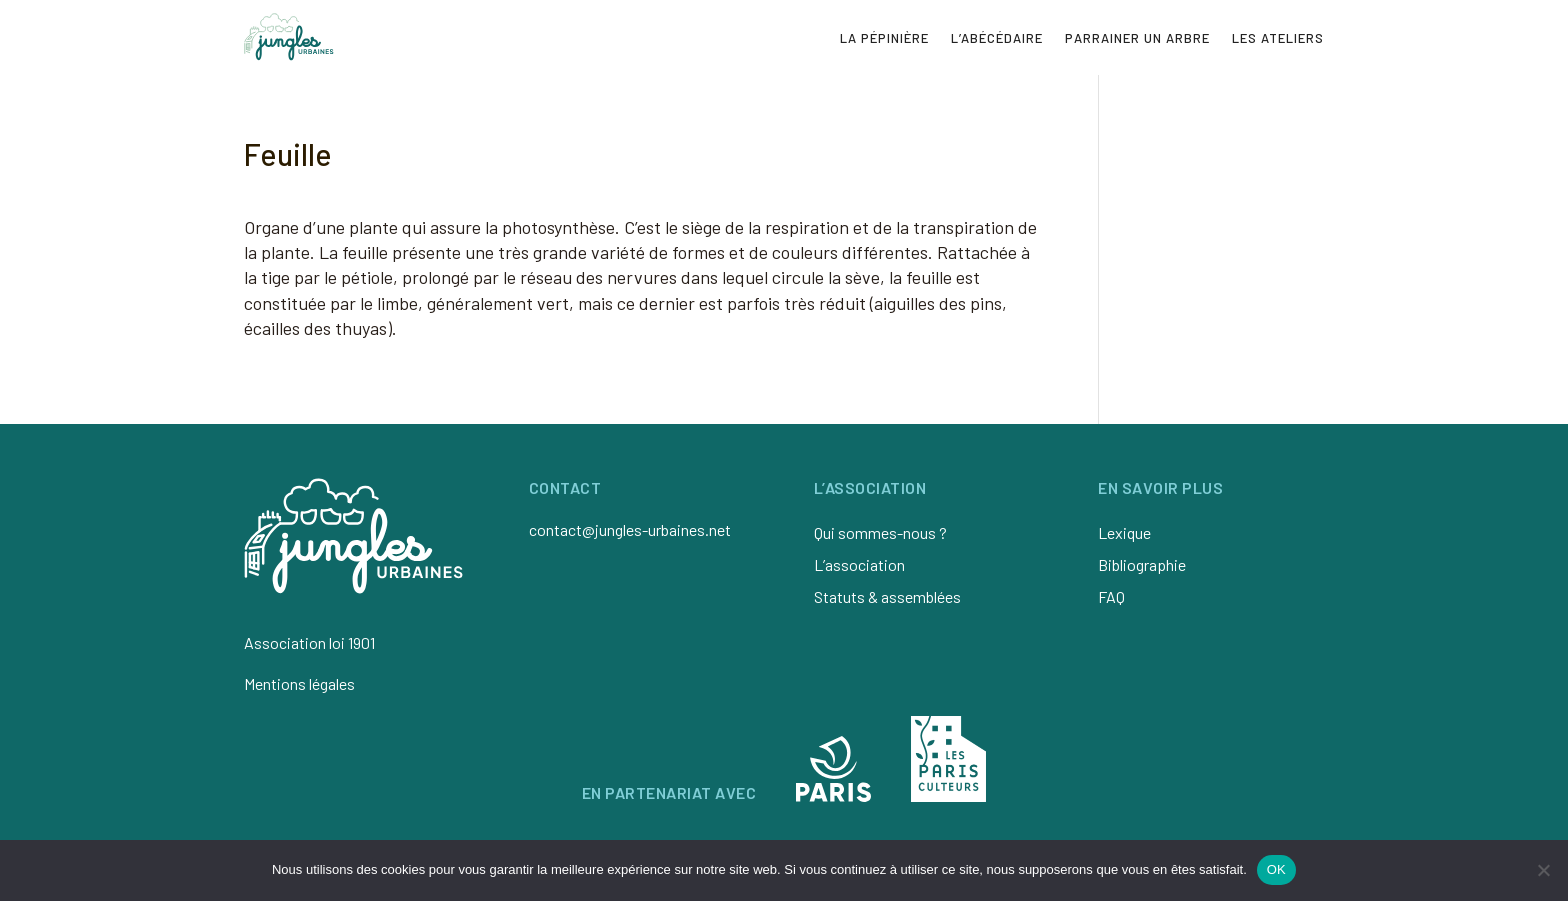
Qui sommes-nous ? (880, 532)
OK (1276, 869)
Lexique (1124, 532)
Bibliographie (1142, 564)
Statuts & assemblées (887, 596)
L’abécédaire (997, 38)
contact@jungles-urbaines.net (630, 529)
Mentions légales (299, 683)
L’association (859, 564)
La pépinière (884, 38)
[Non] (1543, 870)
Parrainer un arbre (1137, 38)
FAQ (1111, 596)
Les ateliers (1278, 38)
